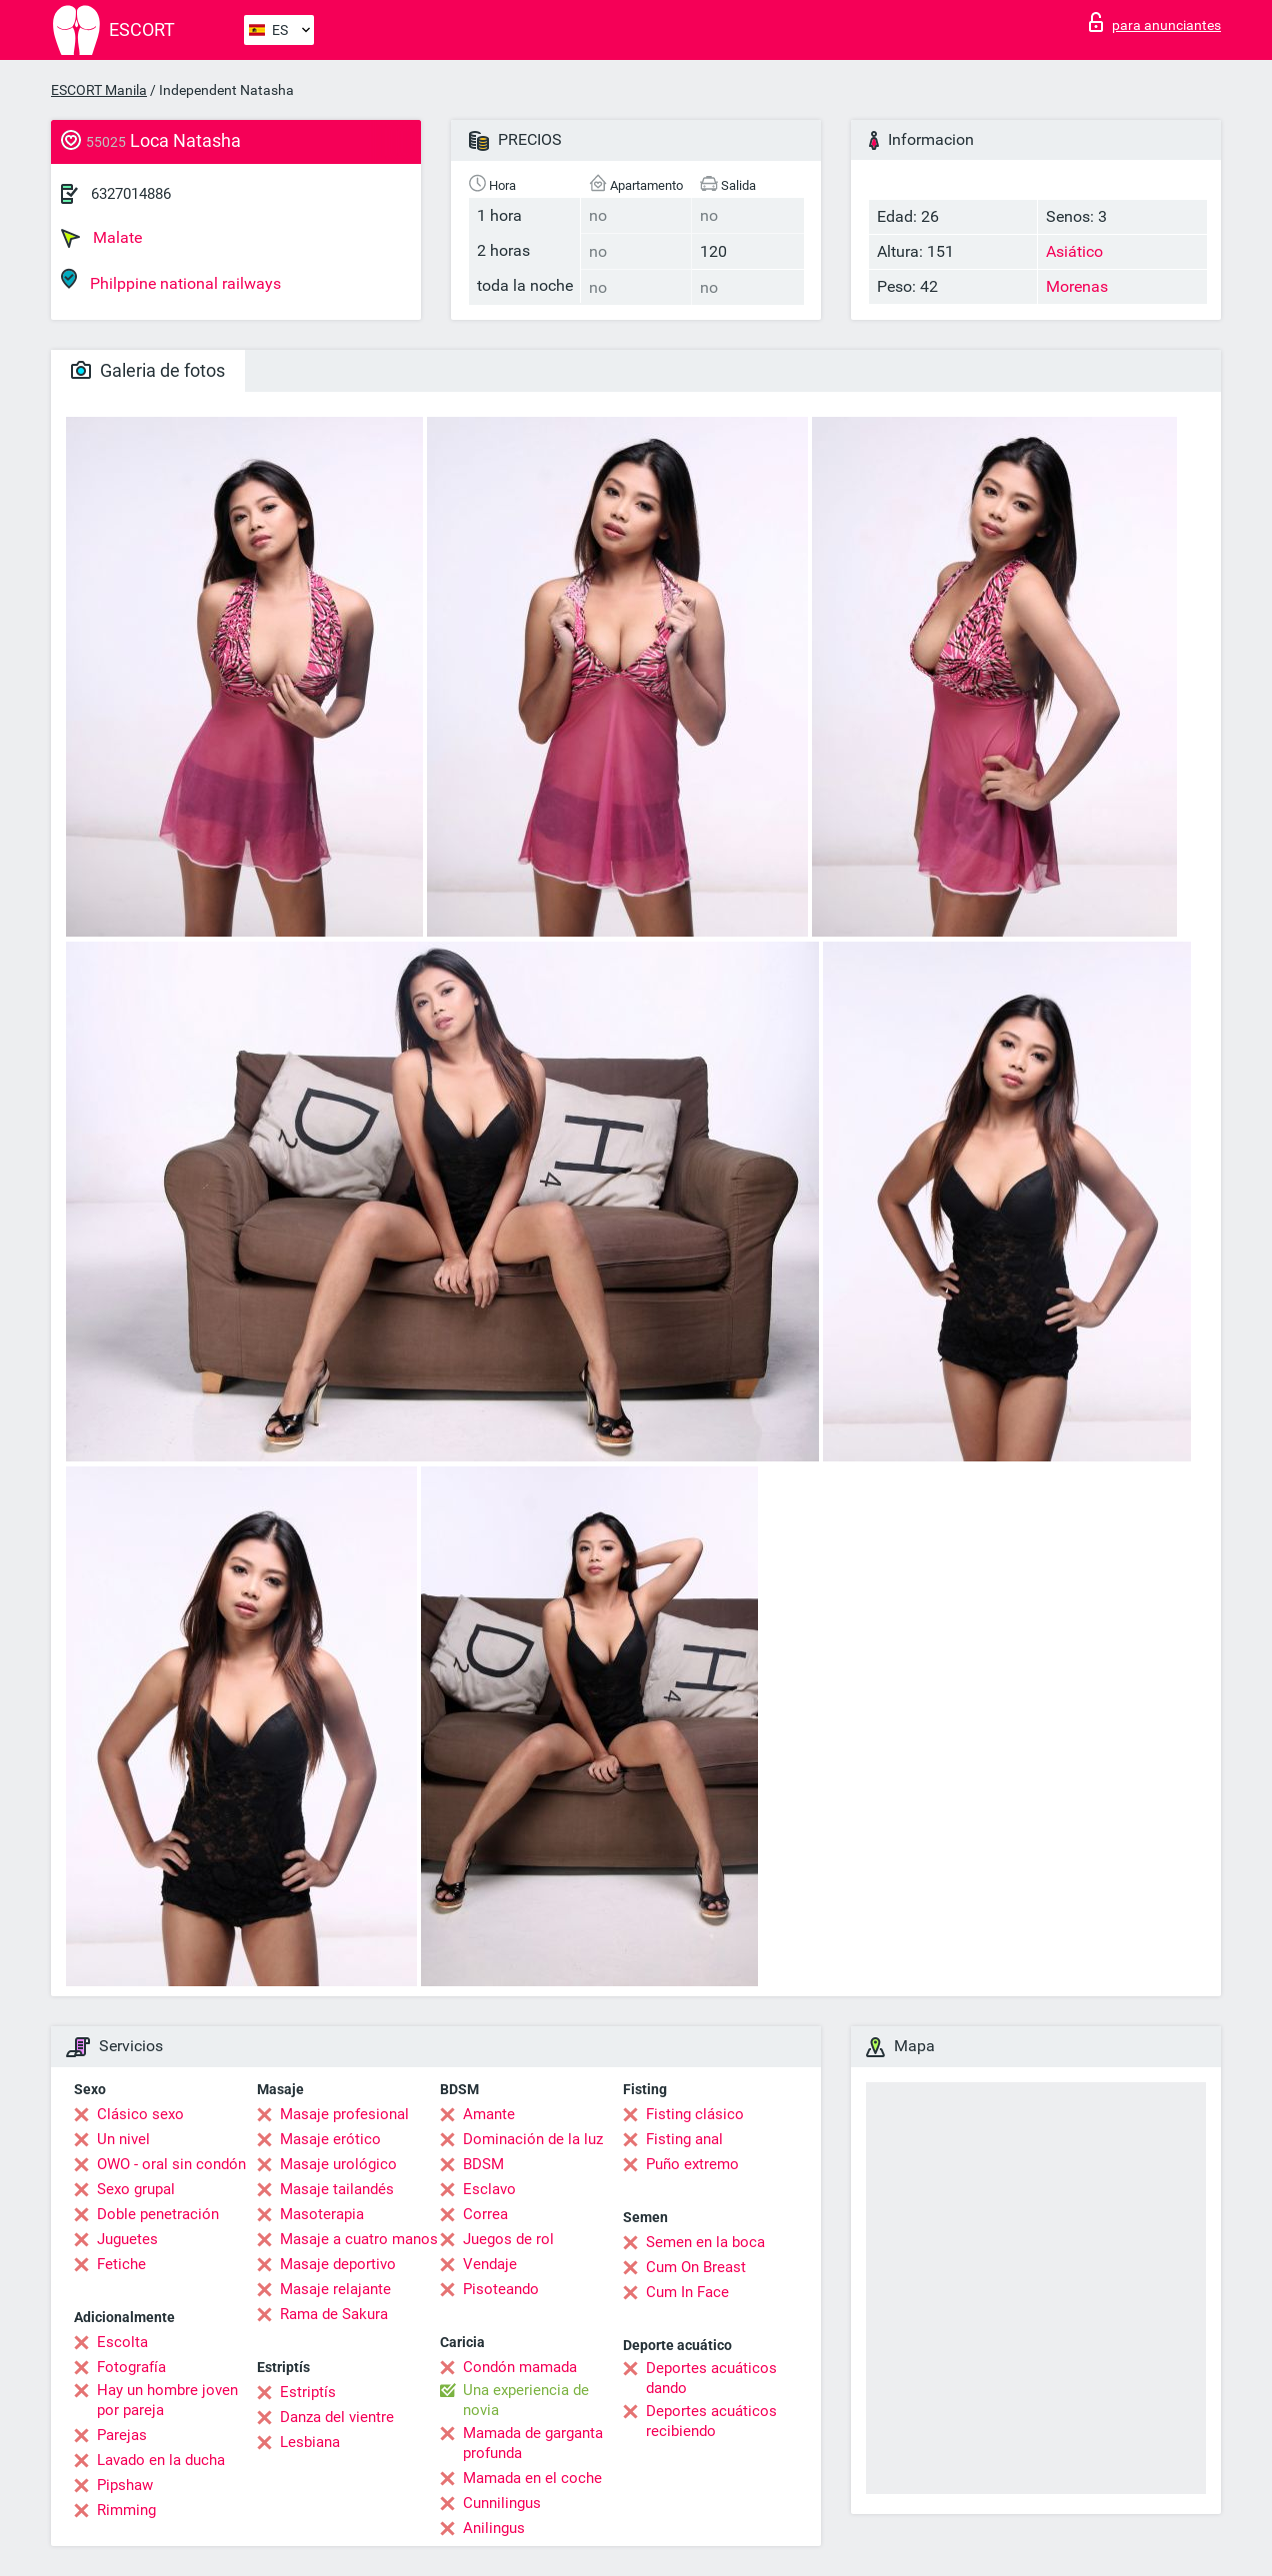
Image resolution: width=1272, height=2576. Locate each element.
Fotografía (131, 2367)
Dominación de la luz (533, 2139)
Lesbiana (310, 2442)
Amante (489, 2114)
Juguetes (127, 2239)
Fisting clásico (695, 2114)
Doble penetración (158, 2214)
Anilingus (494, 2528)
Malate (101, 238)
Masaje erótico (330, 2139)
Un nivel (123, 2139)
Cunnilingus (502, 2503)
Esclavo (489, 2189)
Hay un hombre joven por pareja (167, 2400)
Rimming (126, 2510)
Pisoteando (501, 2289)
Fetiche (121, 2264)
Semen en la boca (705, 2242)
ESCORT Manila (99, 90)
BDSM (483, 2164)
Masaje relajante (335, 2289)
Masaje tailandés (337, 2189)
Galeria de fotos (148, 370)
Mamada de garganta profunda (533, 2443)
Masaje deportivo (338, 2264)
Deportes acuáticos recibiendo (711, 2421)
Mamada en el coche (532, 2478)
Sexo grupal (136, 2189)
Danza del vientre (337, 2417)
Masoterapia (322, 2214)
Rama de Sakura (334, 2314)
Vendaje (490, 2264)
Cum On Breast (696, 2267)
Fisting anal (684, 2139)
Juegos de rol (508, 2239)
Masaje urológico (338, 2164)
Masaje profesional (344, 2114)
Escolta (122, 2342)
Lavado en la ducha (161, 2460)
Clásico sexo (140, 2114)
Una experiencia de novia (526, 2400)
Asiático (1074, 251)
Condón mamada (520, 2367)
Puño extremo (692, 2164)
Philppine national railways (171, 280)
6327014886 (131, 194)
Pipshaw (125, 2485)
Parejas (122, 2435)
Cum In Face (687, 2292)
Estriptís (308, 2392)
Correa (485, 2214)
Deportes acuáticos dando (711, 2378)
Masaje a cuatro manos (359, 2239)
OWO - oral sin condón (171, 2164)
